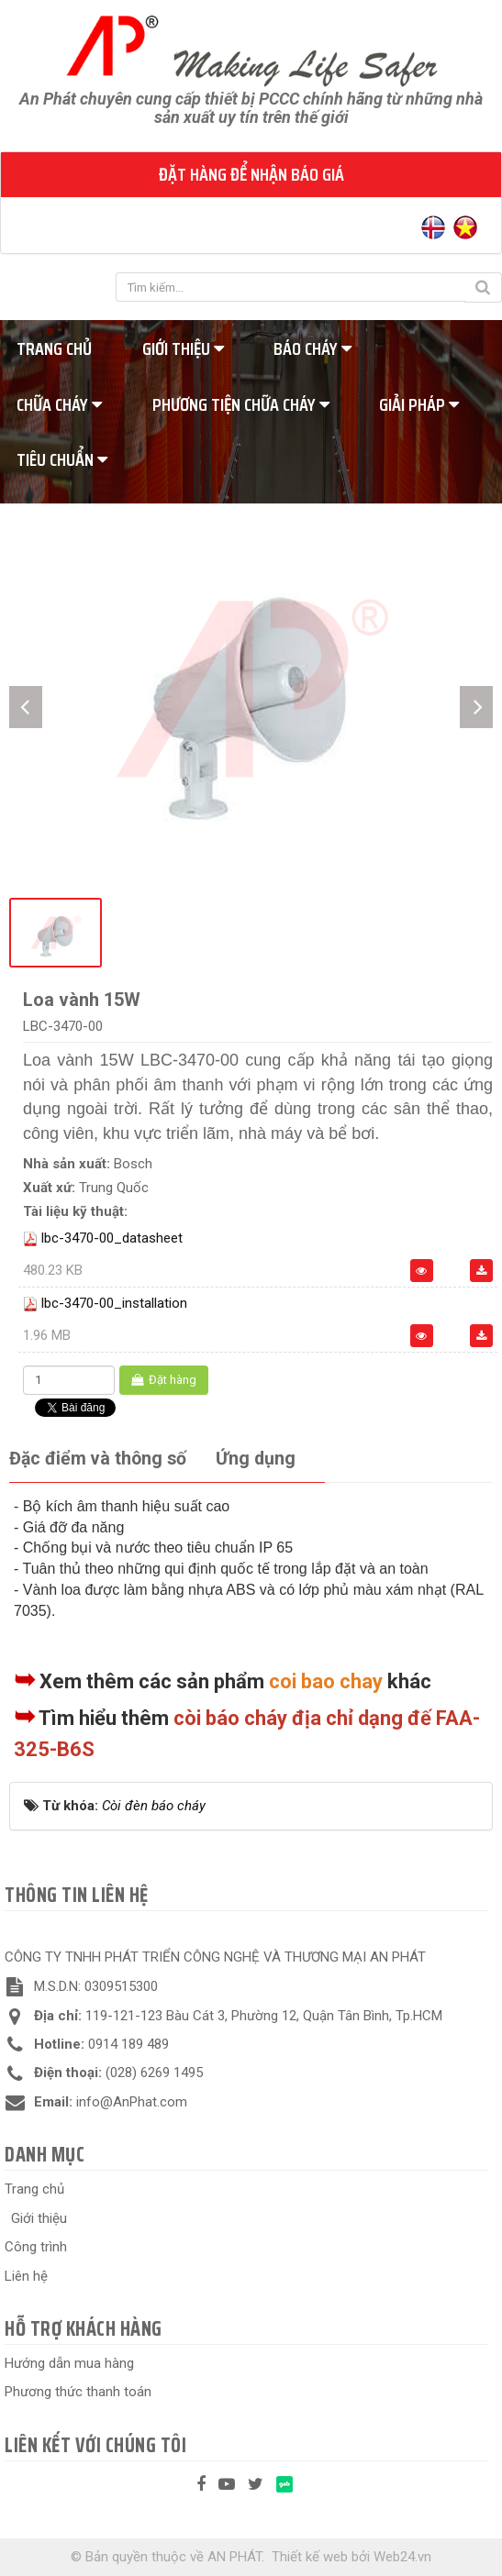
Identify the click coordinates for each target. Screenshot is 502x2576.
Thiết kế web (310, 2556)
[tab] (97, 1459)
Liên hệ (26, 2276)
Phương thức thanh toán (78, 2391)
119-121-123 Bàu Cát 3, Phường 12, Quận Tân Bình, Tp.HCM (263, 2015)
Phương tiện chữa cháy (240, 404)
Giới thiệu (183, 348)
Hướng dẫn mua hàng (69, 2363)
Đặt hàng (163, 1380)
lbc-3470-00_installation (114, 1303)
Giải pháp (419, 404)
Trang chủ (34, 2189)
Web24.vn (402, 2556)
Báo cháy (312, 348)
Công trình (36, 2247)
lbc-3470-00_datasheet (112, 1238)
